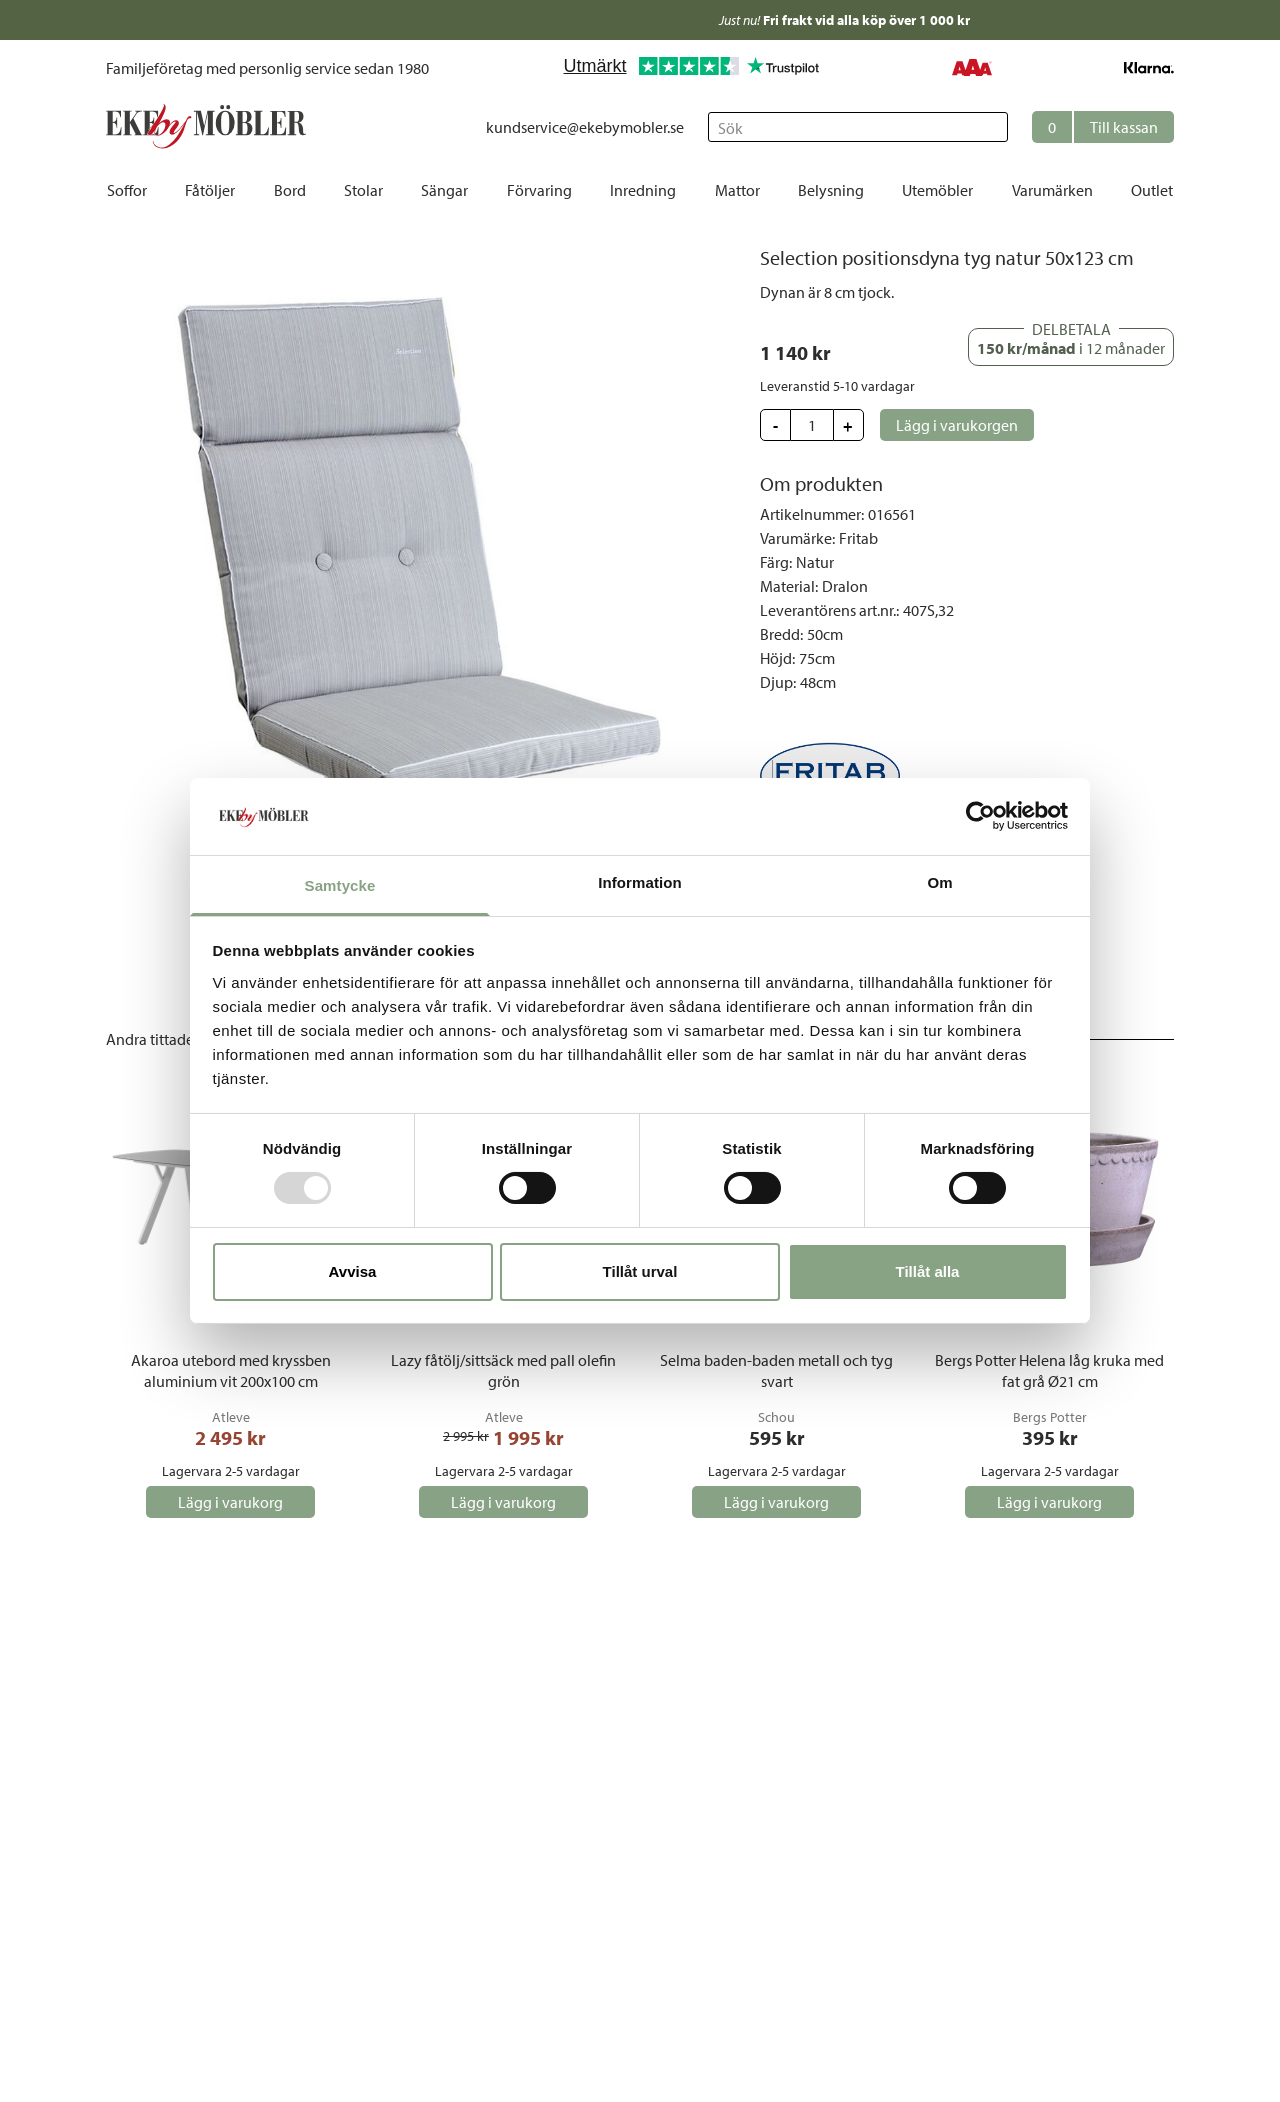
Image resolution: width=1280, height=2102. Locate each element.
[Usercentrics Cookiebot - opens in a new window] (980, 816)
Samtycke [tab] (340, 885)
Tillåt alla (928, 1271)
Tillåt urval (640, 1271)
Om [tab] (939, 882)
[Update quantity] (812, 425)
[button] (1103, 127)
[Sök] (858, 127)
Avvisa (353, 1271)
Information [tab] (640, 882)
